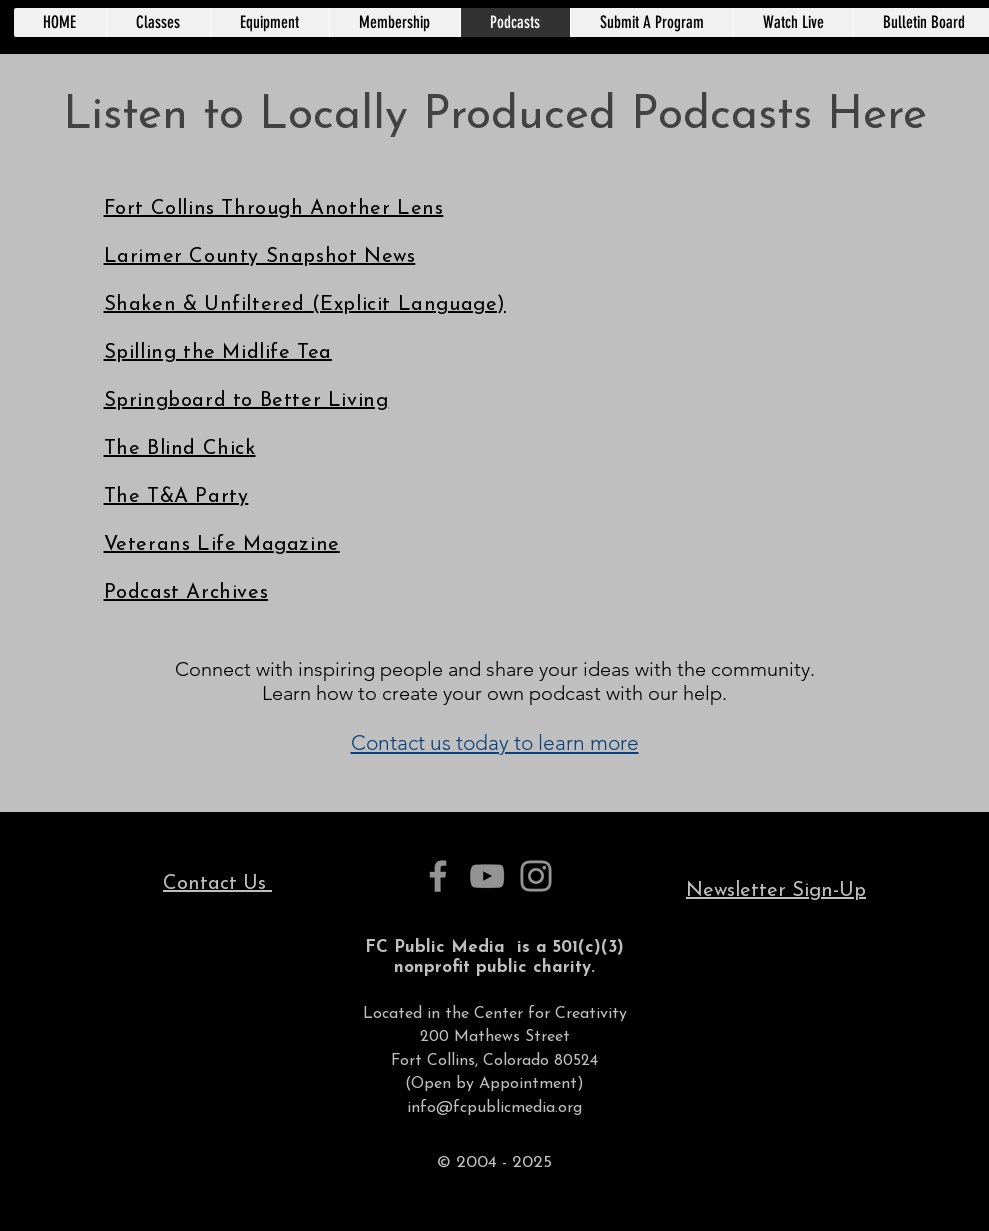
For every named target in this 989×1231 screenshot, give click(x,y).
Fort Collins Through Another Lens (274, 209)
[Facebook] (438, 876)
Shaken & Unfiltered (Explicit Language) (305, 305)
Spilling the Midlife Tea (218, 353)
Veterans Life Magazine (222, 545)
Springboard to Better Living (246, 401)
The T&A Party (176, 497)
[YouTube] (487, 876)
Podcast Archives (186, 593)
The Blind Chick (180, 449)
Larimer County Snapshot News (260, 257)
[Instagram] (536, 876)
